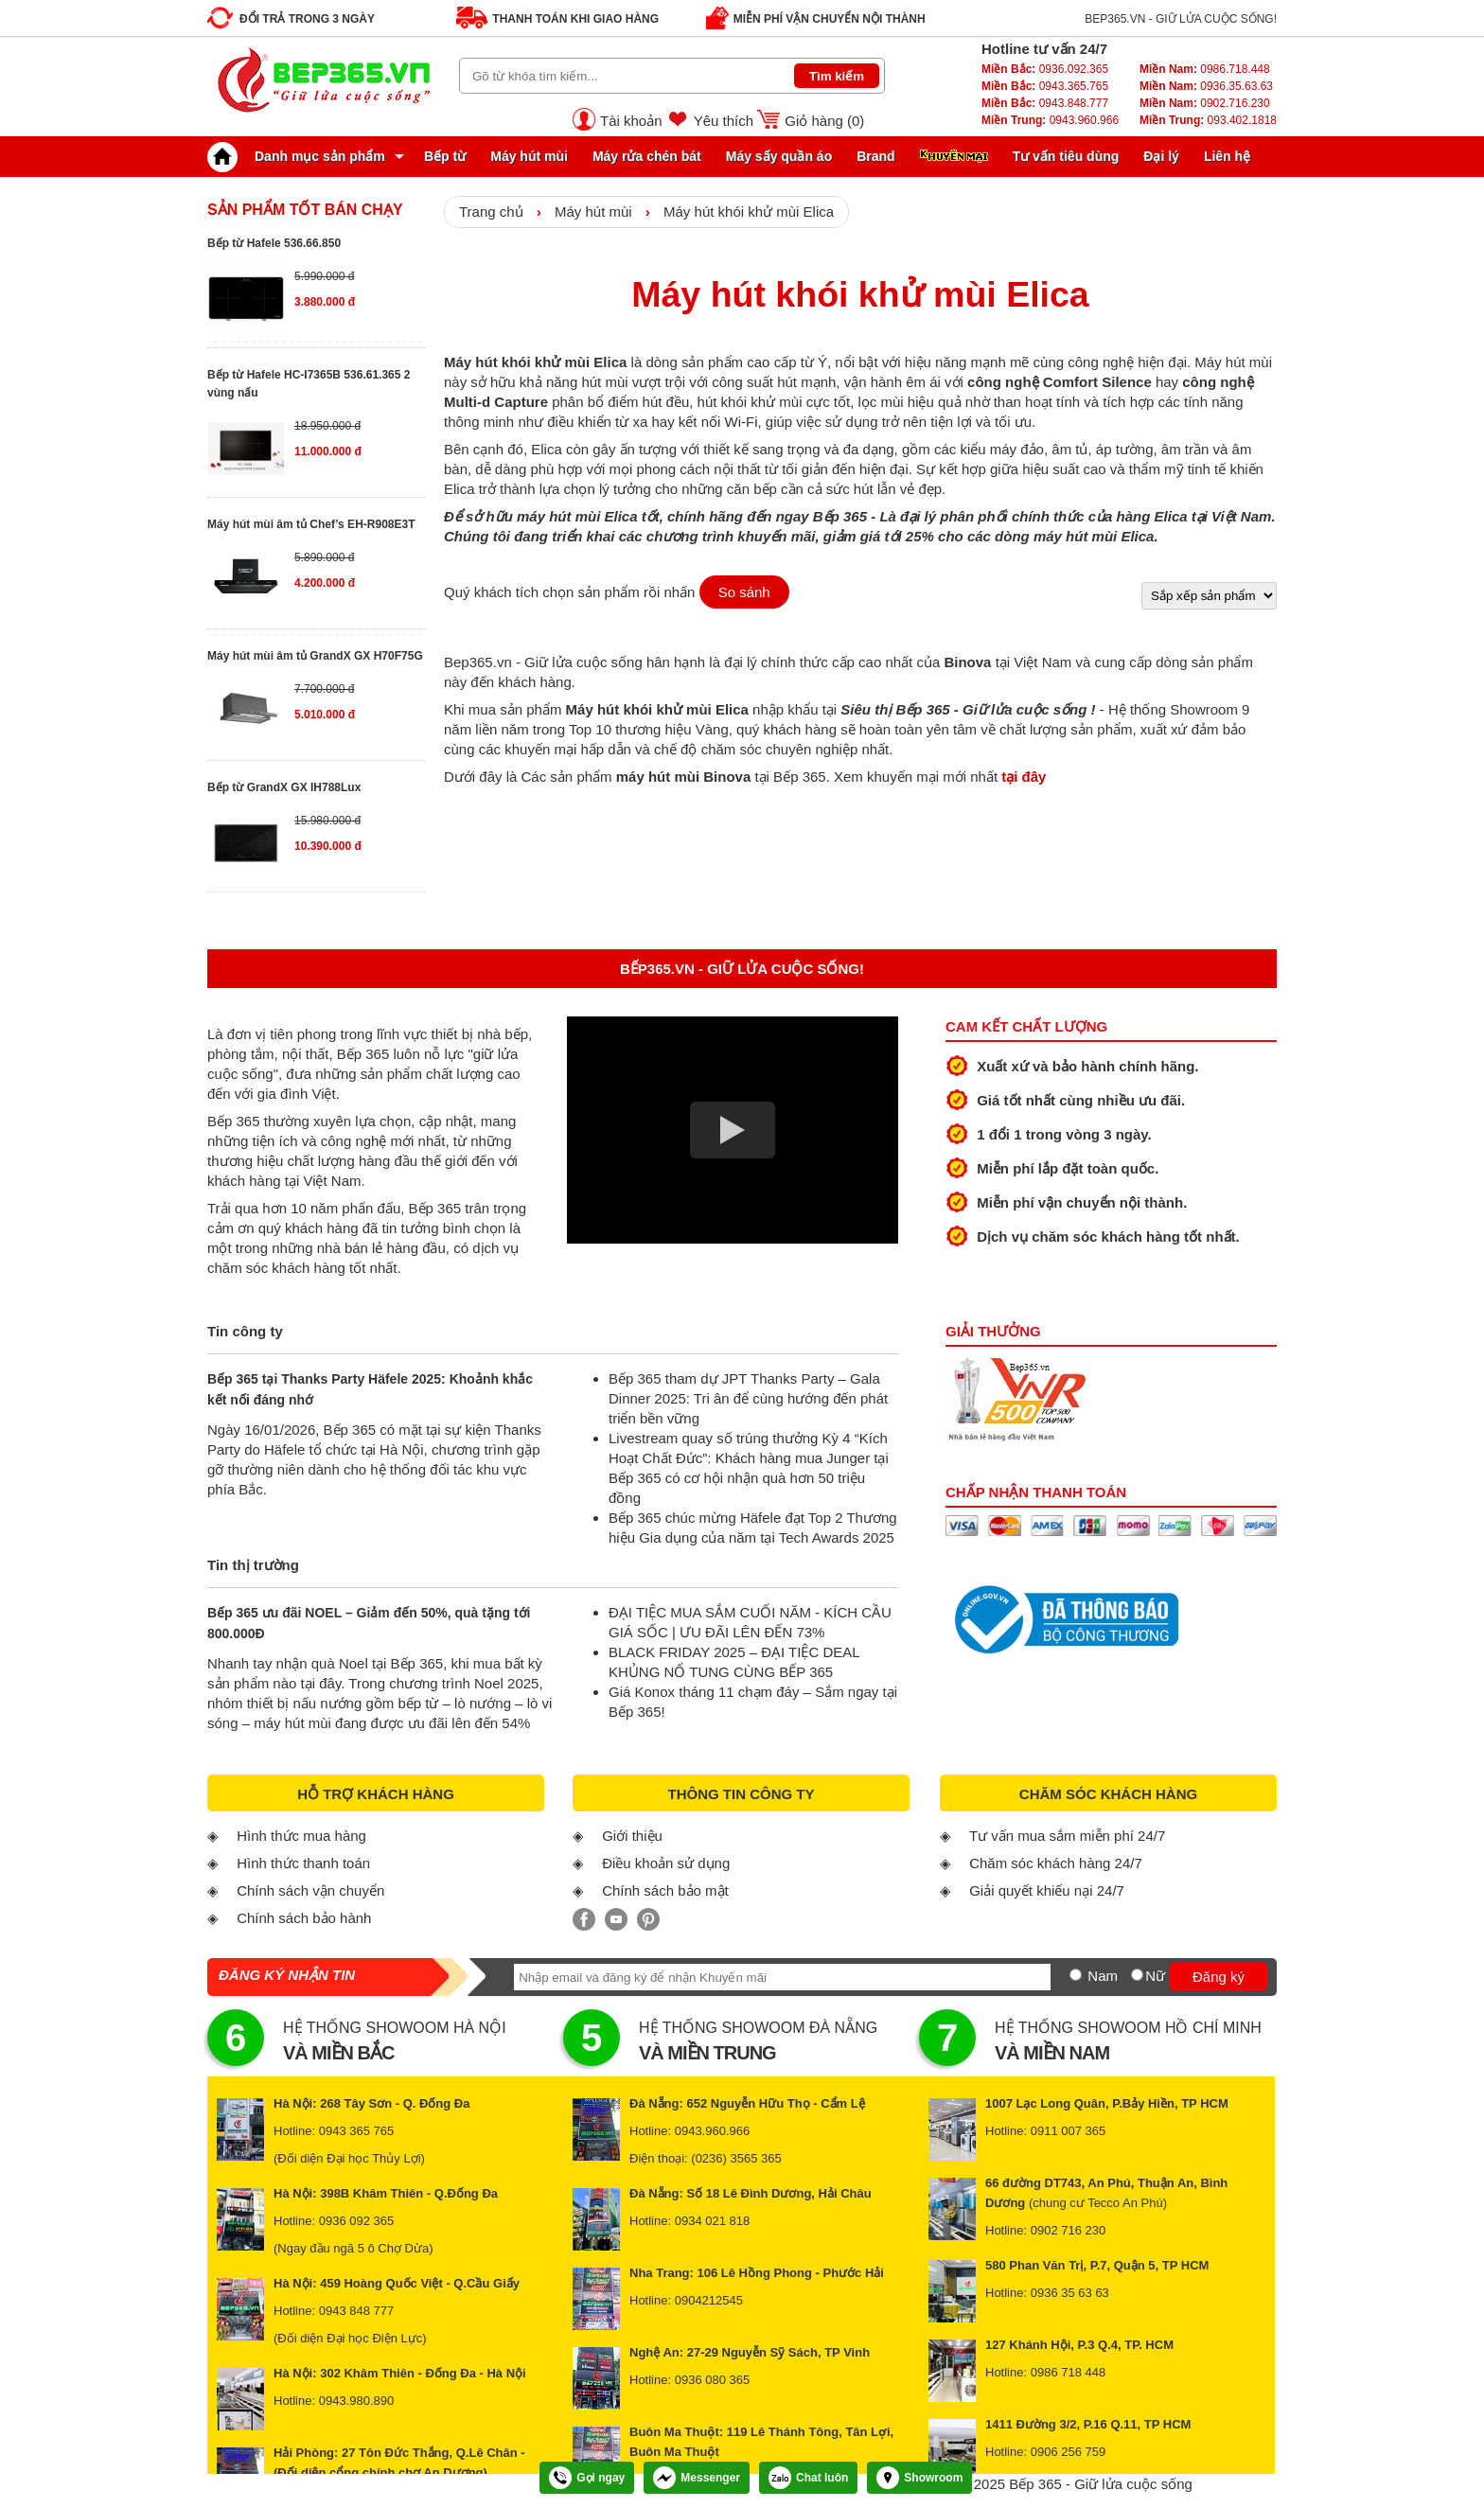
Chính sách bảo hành (304, 1918)
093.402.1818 (1208, 120)
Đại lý (1161, 156)
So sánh (744, 592)
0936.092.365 (1044, 69)
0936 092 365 (357, 2221)
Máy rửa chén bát (646, 156)
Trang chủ (491, 211)
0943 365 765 (357, 2131)
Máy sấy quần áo (779, 156)
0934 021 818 (713, 2221)
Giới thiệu (632, 1836)
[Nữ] (1137, 1975)
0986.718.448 (1205, 69)
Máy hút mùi (529, 156)
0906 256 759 (1068, 2452)
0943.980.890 (357, 2400)
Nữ (1155, 1976)
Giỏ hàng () (824, 121)
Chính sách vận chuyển (310, 1890)
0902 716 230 (1068, 2230)
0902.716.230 (1205, 103)
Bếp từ (445, 156)
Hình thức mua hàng (301, 1836)
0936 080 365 (713, 2380)
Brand (875, 156)
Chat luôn (808, 2477)
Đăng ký (1218, 1977)
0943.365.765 (1044, 86)
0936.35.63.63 (1206, 86)
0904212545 (709, 2300)
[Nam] (1075, 1975)
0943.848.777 (1044, 103)
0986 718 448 (1068, 2372)
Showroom (919, 2477)
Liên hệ (1227, 156)
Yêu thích (723, 121)
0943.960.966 (1050, 120)
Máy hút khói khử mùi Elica (748, 211)
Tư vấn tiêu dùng (1066, 156)
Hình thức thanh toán (303, 1863)
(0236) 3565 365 (736, 2158)
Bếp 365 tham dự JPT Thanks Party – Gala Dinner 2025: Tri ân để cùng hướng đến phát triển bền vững (748, 1398)
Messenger (696, 2477)
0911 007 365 (1068, 2131)
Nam (1102, 1976)
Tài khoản (631, 121)
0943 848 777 (357, 2311)
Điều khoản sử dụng (666, 1863)
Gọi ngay (587, 2477)
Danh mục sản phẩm (301, 156)
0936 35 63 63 (1070, 2293)
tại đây (1023, 776)
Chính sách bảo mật (665, 1890)
